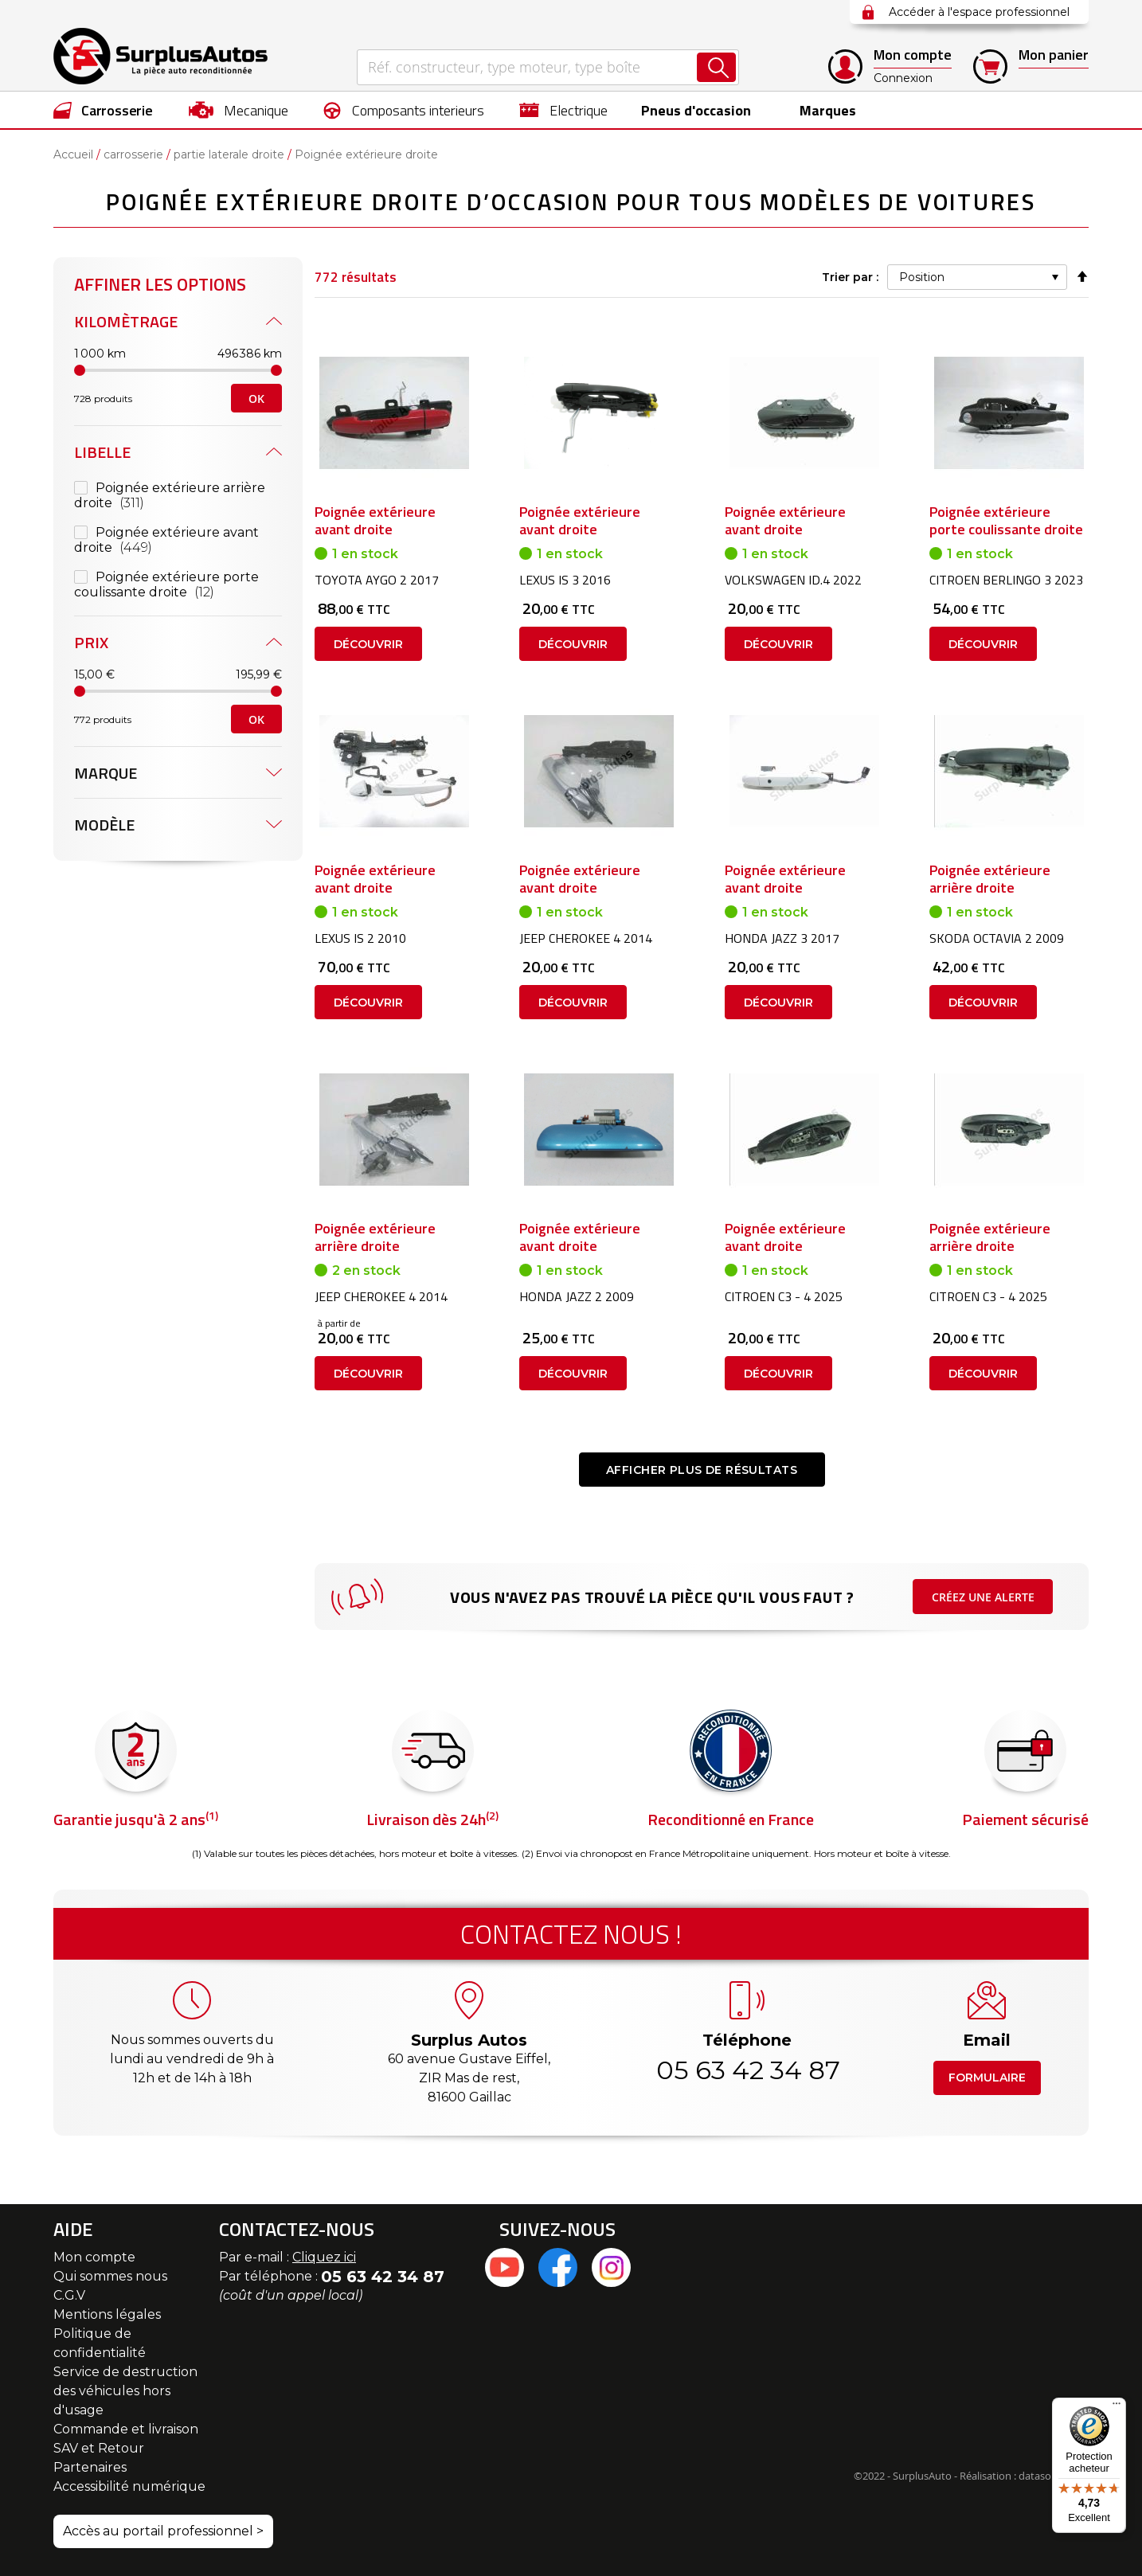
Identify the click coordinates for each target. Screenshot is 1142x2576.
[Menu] (1116, 2407)
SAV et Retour (98, 2448)
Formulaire (987, 2077)
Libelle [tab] (102, 452)
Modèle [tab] (104, 824)
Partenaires (90, 2467)
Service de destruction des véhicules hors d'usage (125, 2391)
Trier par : (850, 277)
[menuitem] (103, 110)
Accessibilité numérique (129, 2486)
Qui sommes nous (110, 2276)
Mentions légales (107, 2314)
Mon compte (94, 2257)
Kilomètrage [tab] (126, 321)
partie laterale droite (229, 154)
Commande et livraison (125, 2429)
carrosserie (133, 154)
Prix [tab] (91, 642)
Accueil (73, 154)
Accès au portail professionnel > (163, 2531)
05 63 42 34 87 (747, 2069)
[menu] (571, 110)
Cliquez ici (324, 2257)
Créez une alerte (983, 1597)
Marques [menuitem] (823, 110)
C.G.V (69, 2295)
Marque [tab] (105, 772)
